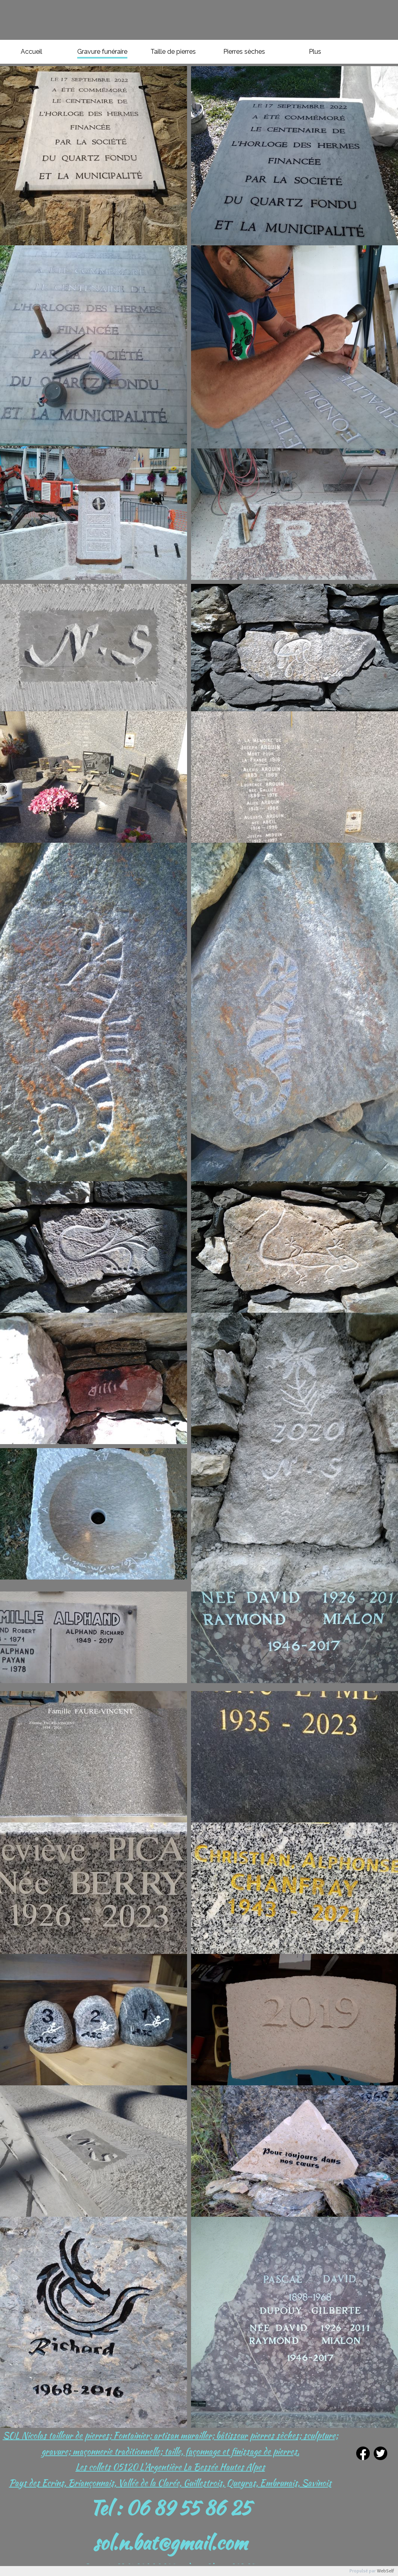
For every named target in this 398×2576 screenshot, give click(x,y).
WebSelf (385, 2571)
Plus (315, 51)
